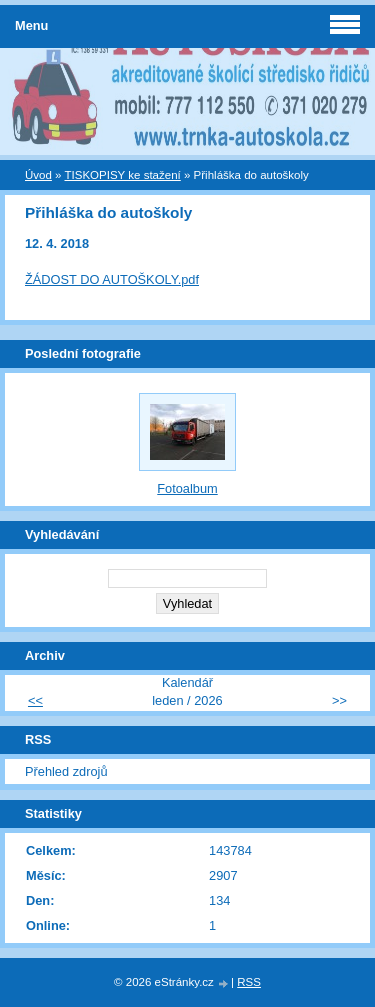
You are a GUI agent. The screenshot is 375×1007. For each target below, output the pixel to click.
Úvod (38, 175)
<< (35, 700)
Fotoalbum (187, 488)
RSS (249, 982)
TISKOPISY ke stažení (123, 175)
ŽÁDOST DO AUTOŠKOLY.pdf (112, 279)
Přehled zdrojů (66, 771)
